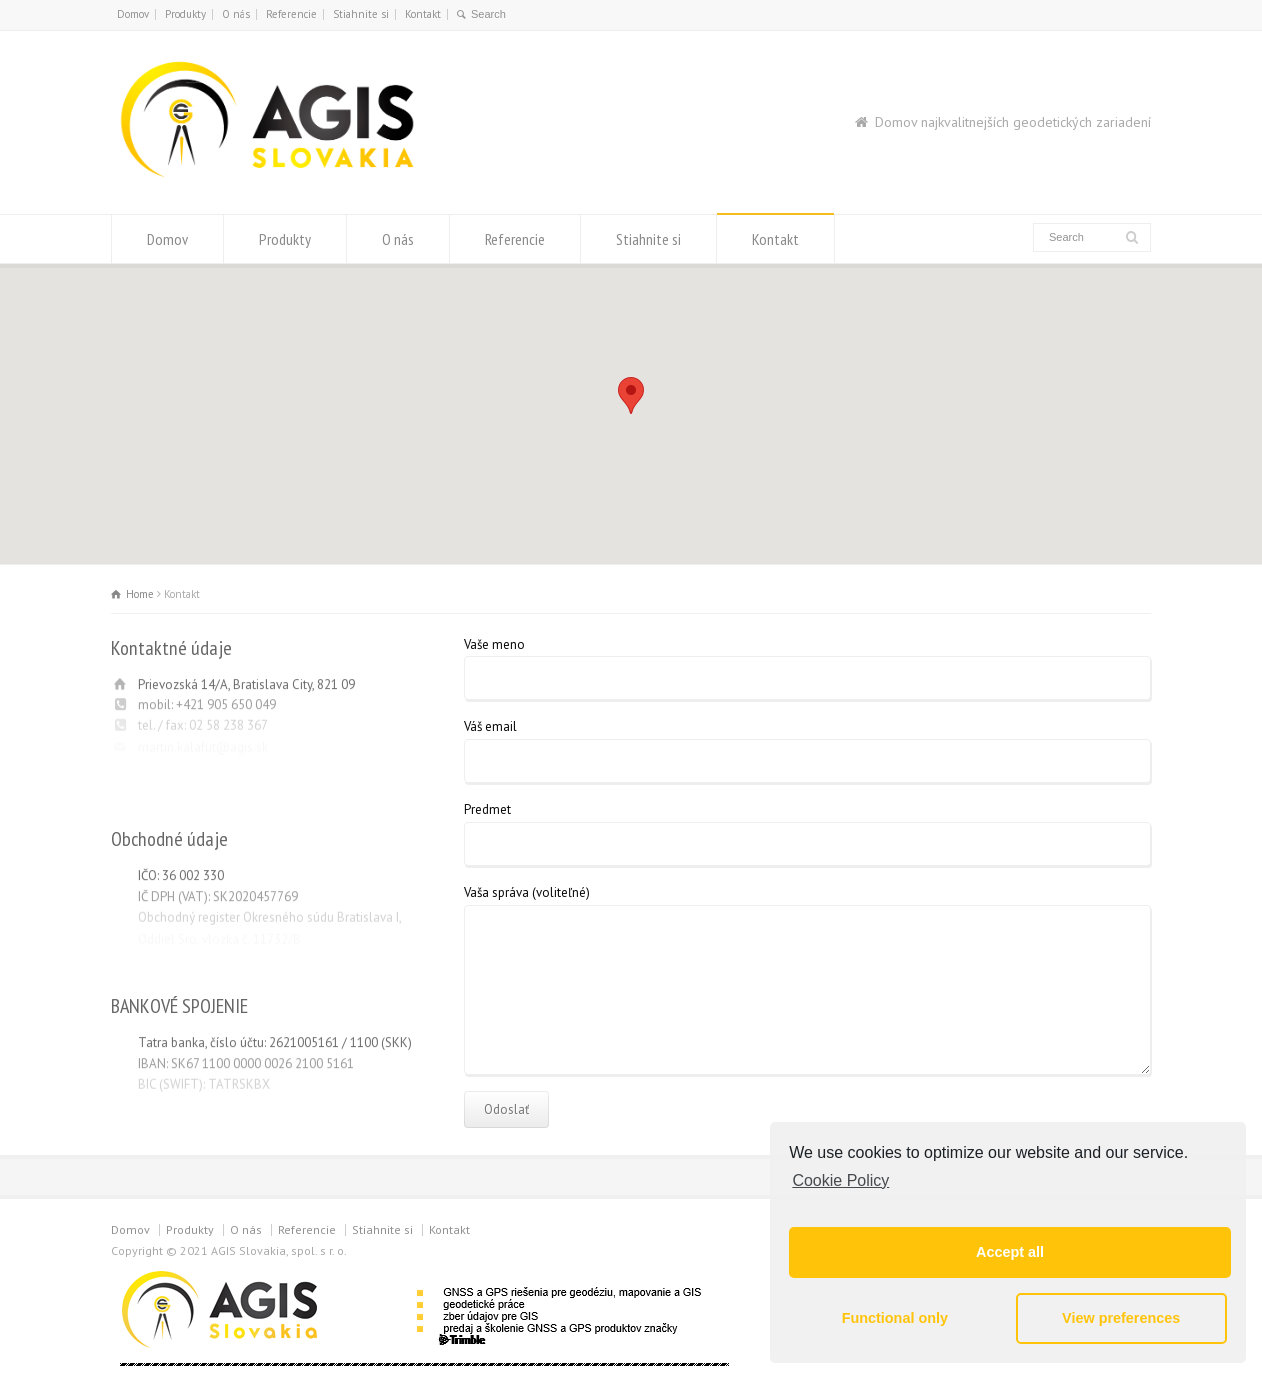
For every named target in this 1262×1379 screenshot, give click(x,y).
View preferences (1121, 1318)
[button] (631, 395)
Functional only (895, 1318)
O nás (236, 14)
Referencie (291, 14)
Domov (133, 14)
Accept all (1010, 1252)
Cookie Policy (840, 1180)
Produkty (185, 14)
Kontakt (423, 14)
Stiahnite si (361, 14)
